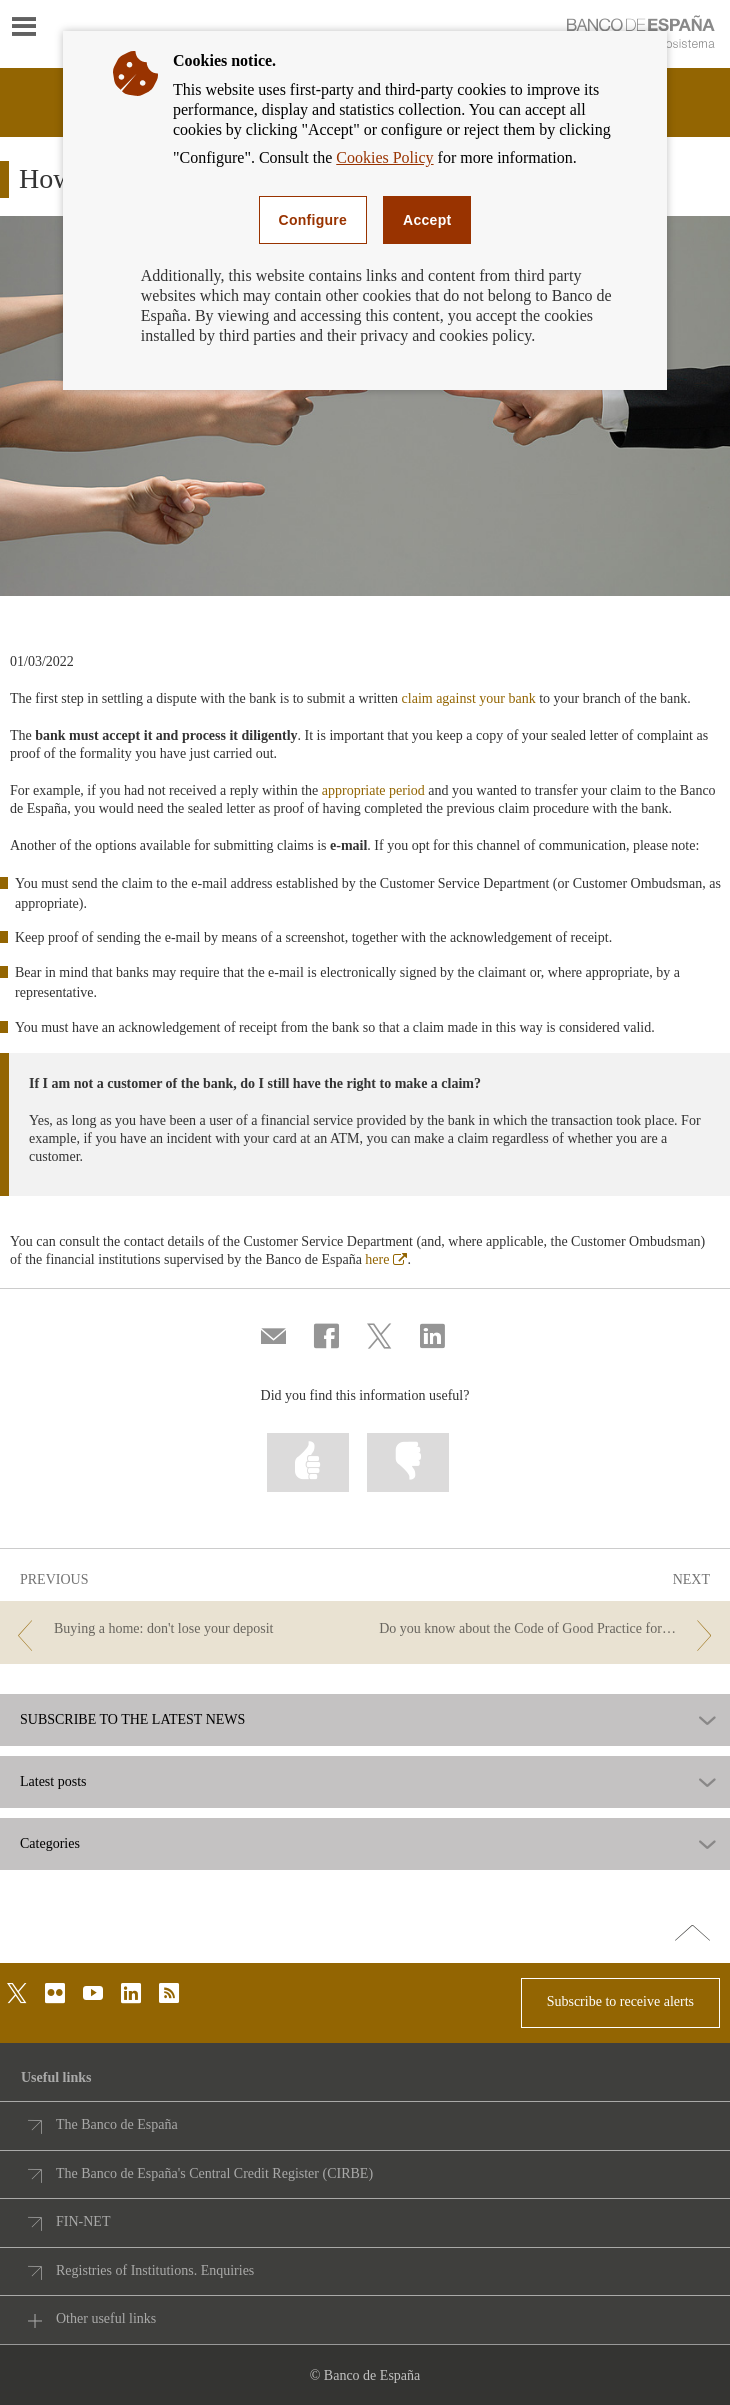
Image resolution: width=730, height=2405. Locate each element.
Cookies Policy (384, 157)
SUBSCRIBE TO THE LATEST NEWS (132, 1720)
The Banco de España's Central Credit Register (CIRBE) (214, 2173)
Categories (50, 1844)
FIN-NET (83, 2221)
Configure (313, 220)
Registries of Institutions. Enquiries (155, 2270)
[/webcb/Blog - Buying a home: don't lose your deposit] (180, 1629)
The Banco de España (117, 2124)
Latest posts (53, 1782)
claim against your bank (469, 698)
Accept (427, 220)
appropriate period (373, 790)
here (386, 1259)
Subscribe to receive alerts (620, 2001)
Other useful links (106, 2318)
